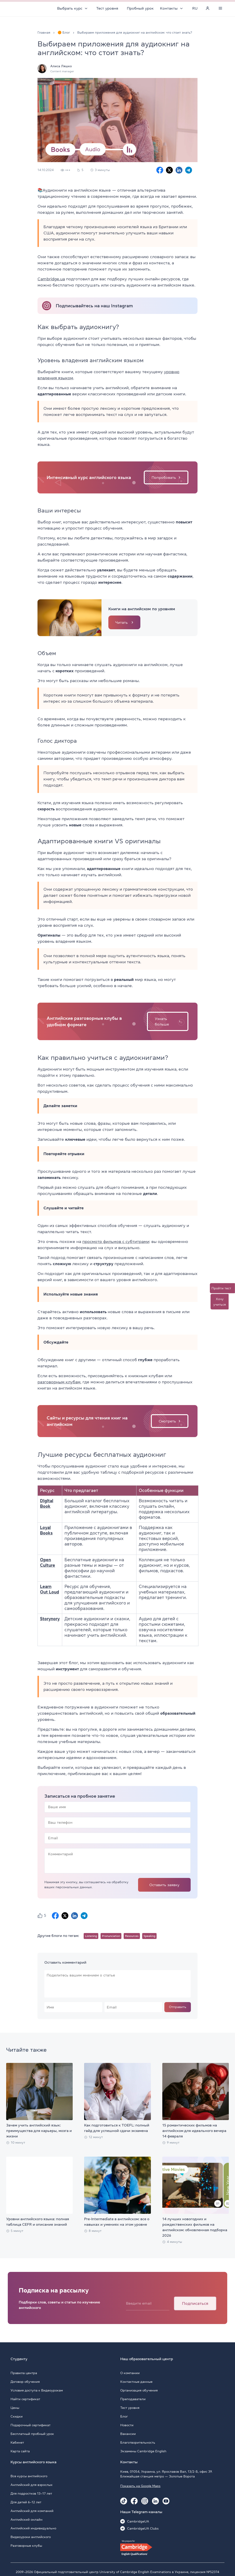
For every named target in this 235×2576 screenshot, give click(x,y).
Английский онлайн (27, 2519)
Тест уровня (107, 8)
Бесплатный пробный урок (32, 2433)
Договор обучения (25, 2381)
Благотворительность (137, 2442)
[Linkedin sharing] (179, 170)
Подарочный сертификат (31, 2425)
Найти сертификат (25, 2399)
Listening (91, 1936)
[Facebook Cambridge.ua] (134, 2501)
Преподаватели (133, 2399)
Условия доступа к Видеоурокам (37, 2390)
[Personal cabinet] (207, 8)
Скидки (17, 2416)
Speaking (149, 1936)
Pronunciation (111, 1936)
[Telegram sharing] (188, 170)
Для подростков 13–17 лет (31, 2493)
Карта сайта (20, 2451)
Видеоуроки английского (31, 2537)
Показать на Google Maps (140, 2486)
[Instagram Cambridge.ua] (144, 2501)
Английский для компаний (32, 2510)
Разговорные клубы (26, 2545)
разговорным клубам (58, 1382)
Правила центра (24, 2373)
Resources (132, 1936)
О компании (130, 2373)
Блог (124, 2416)
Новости (127, 2425)
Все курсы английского (29, 2476)
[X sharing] (169, 170)
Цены (15, 2407)
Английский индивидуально (33, 2528)
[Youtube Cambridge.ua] (166, 2501)
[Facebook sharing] (159, 170)
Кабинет (17, 2442)
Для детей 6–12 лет (26, 2502)
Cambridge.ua (51, 279)
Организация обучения (139, 2390)
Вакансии (128, 2433)
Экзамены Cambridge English (143, 2451)
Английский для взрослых (32, 2484)
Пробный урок (140, 8)
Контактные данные (136, 2381)
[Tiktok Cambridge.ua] (123, 2501)
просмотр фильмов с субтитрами (115, 1242)
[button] (40, 1915)
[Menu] (220, 8)
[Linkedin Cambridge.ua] (155, 2501)
